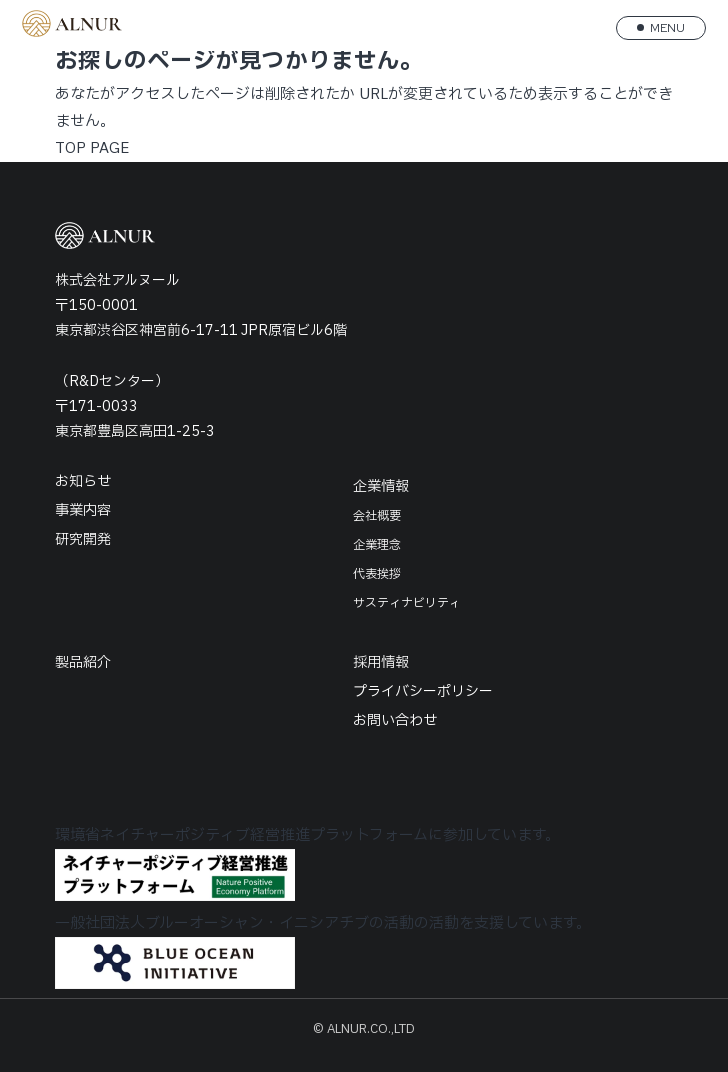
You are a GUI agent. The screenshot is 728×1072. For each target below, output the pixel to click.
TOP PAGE (92, 148)
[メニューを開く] (661, 28)
